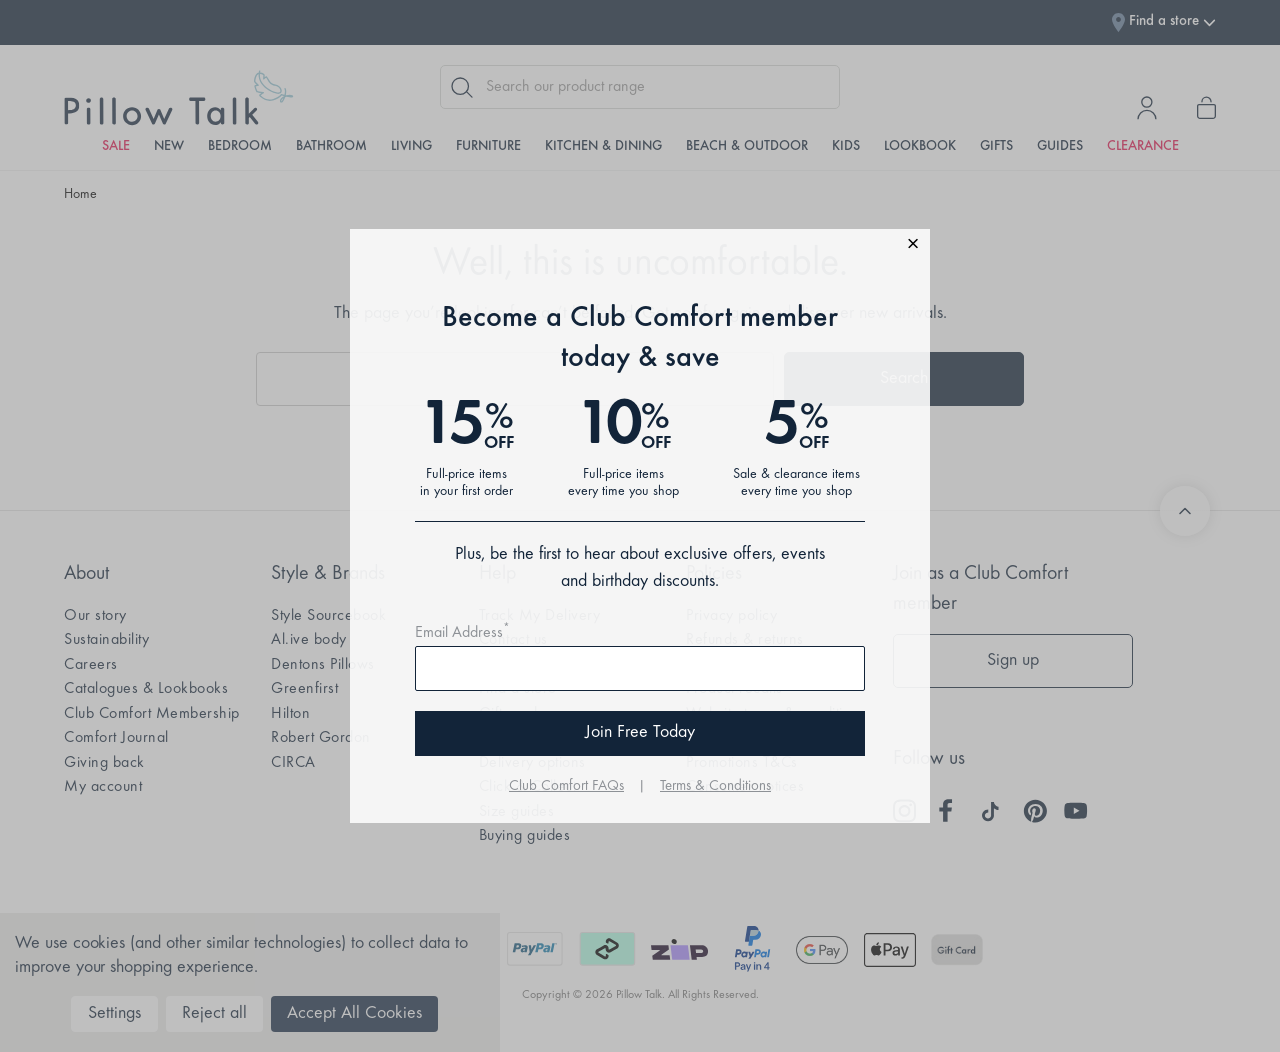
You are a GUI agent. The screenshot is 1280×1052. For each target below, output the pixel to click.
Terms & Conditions (715, 786)
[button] (640, 246)
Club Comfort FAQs (566, 786)
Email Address (462, 633)
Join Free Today (640, 733)
